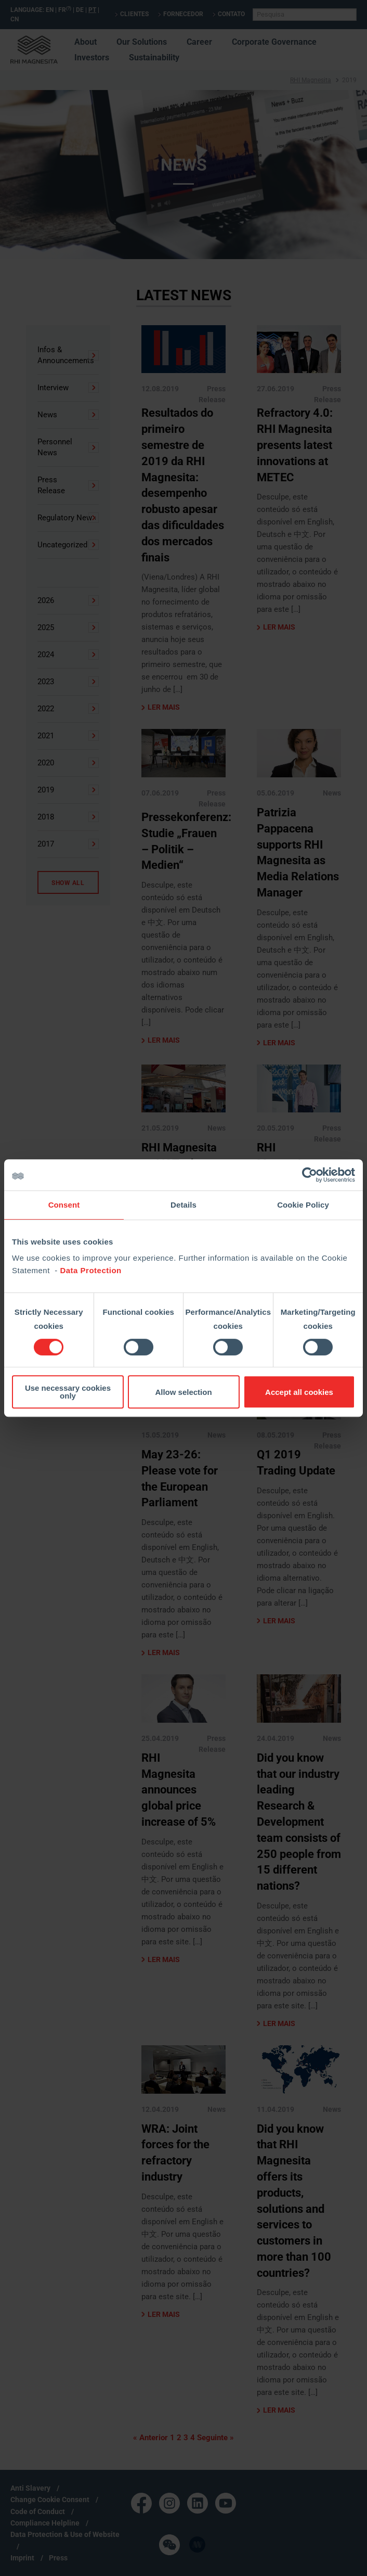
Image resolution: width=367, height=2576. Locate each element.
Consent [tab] (64, 1204)
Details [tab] (183, 1204)
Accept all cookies (299, 1392)
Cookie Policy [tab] (303, 1204)
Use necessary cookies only (68, 1391)
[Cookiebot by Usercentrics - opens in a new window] (309, 1175)
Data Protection (90, 1270)
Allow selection (183, 1392)
